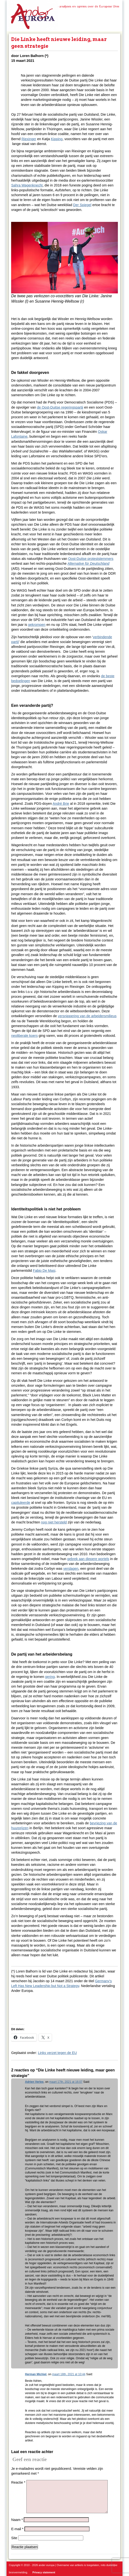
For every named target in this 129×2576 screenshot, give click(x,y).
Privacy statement (43, 2572)
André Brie (61, 803)
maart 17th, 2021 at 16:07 (65, 2082)
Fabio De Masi (44, 1270)
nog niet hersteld (54, 1522)
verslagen (70, 1568)
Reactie (18, 2482)
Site (14, 2538)
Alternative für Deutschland (88, 563)
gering (50, 1677)
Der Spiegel (82, 205)
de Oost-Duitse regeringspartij (60, 407)
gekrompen (37, 625)
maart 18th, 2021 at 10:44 (68, 2374)
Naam (17, 2520)
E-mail (17, 2529)
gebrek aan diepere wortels (88, 1559)
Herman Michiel (35, 2374)
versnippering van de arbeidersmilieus (87, 1016)
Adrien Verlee (34, 2082)
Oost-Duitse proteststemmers (90, 559)
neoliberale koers (24, 1036)
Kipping (56, 139)
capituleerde (20, 1503)
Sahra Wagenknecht (27, 185)
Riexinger (29, 139)
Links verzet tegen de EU (57, 2053)
